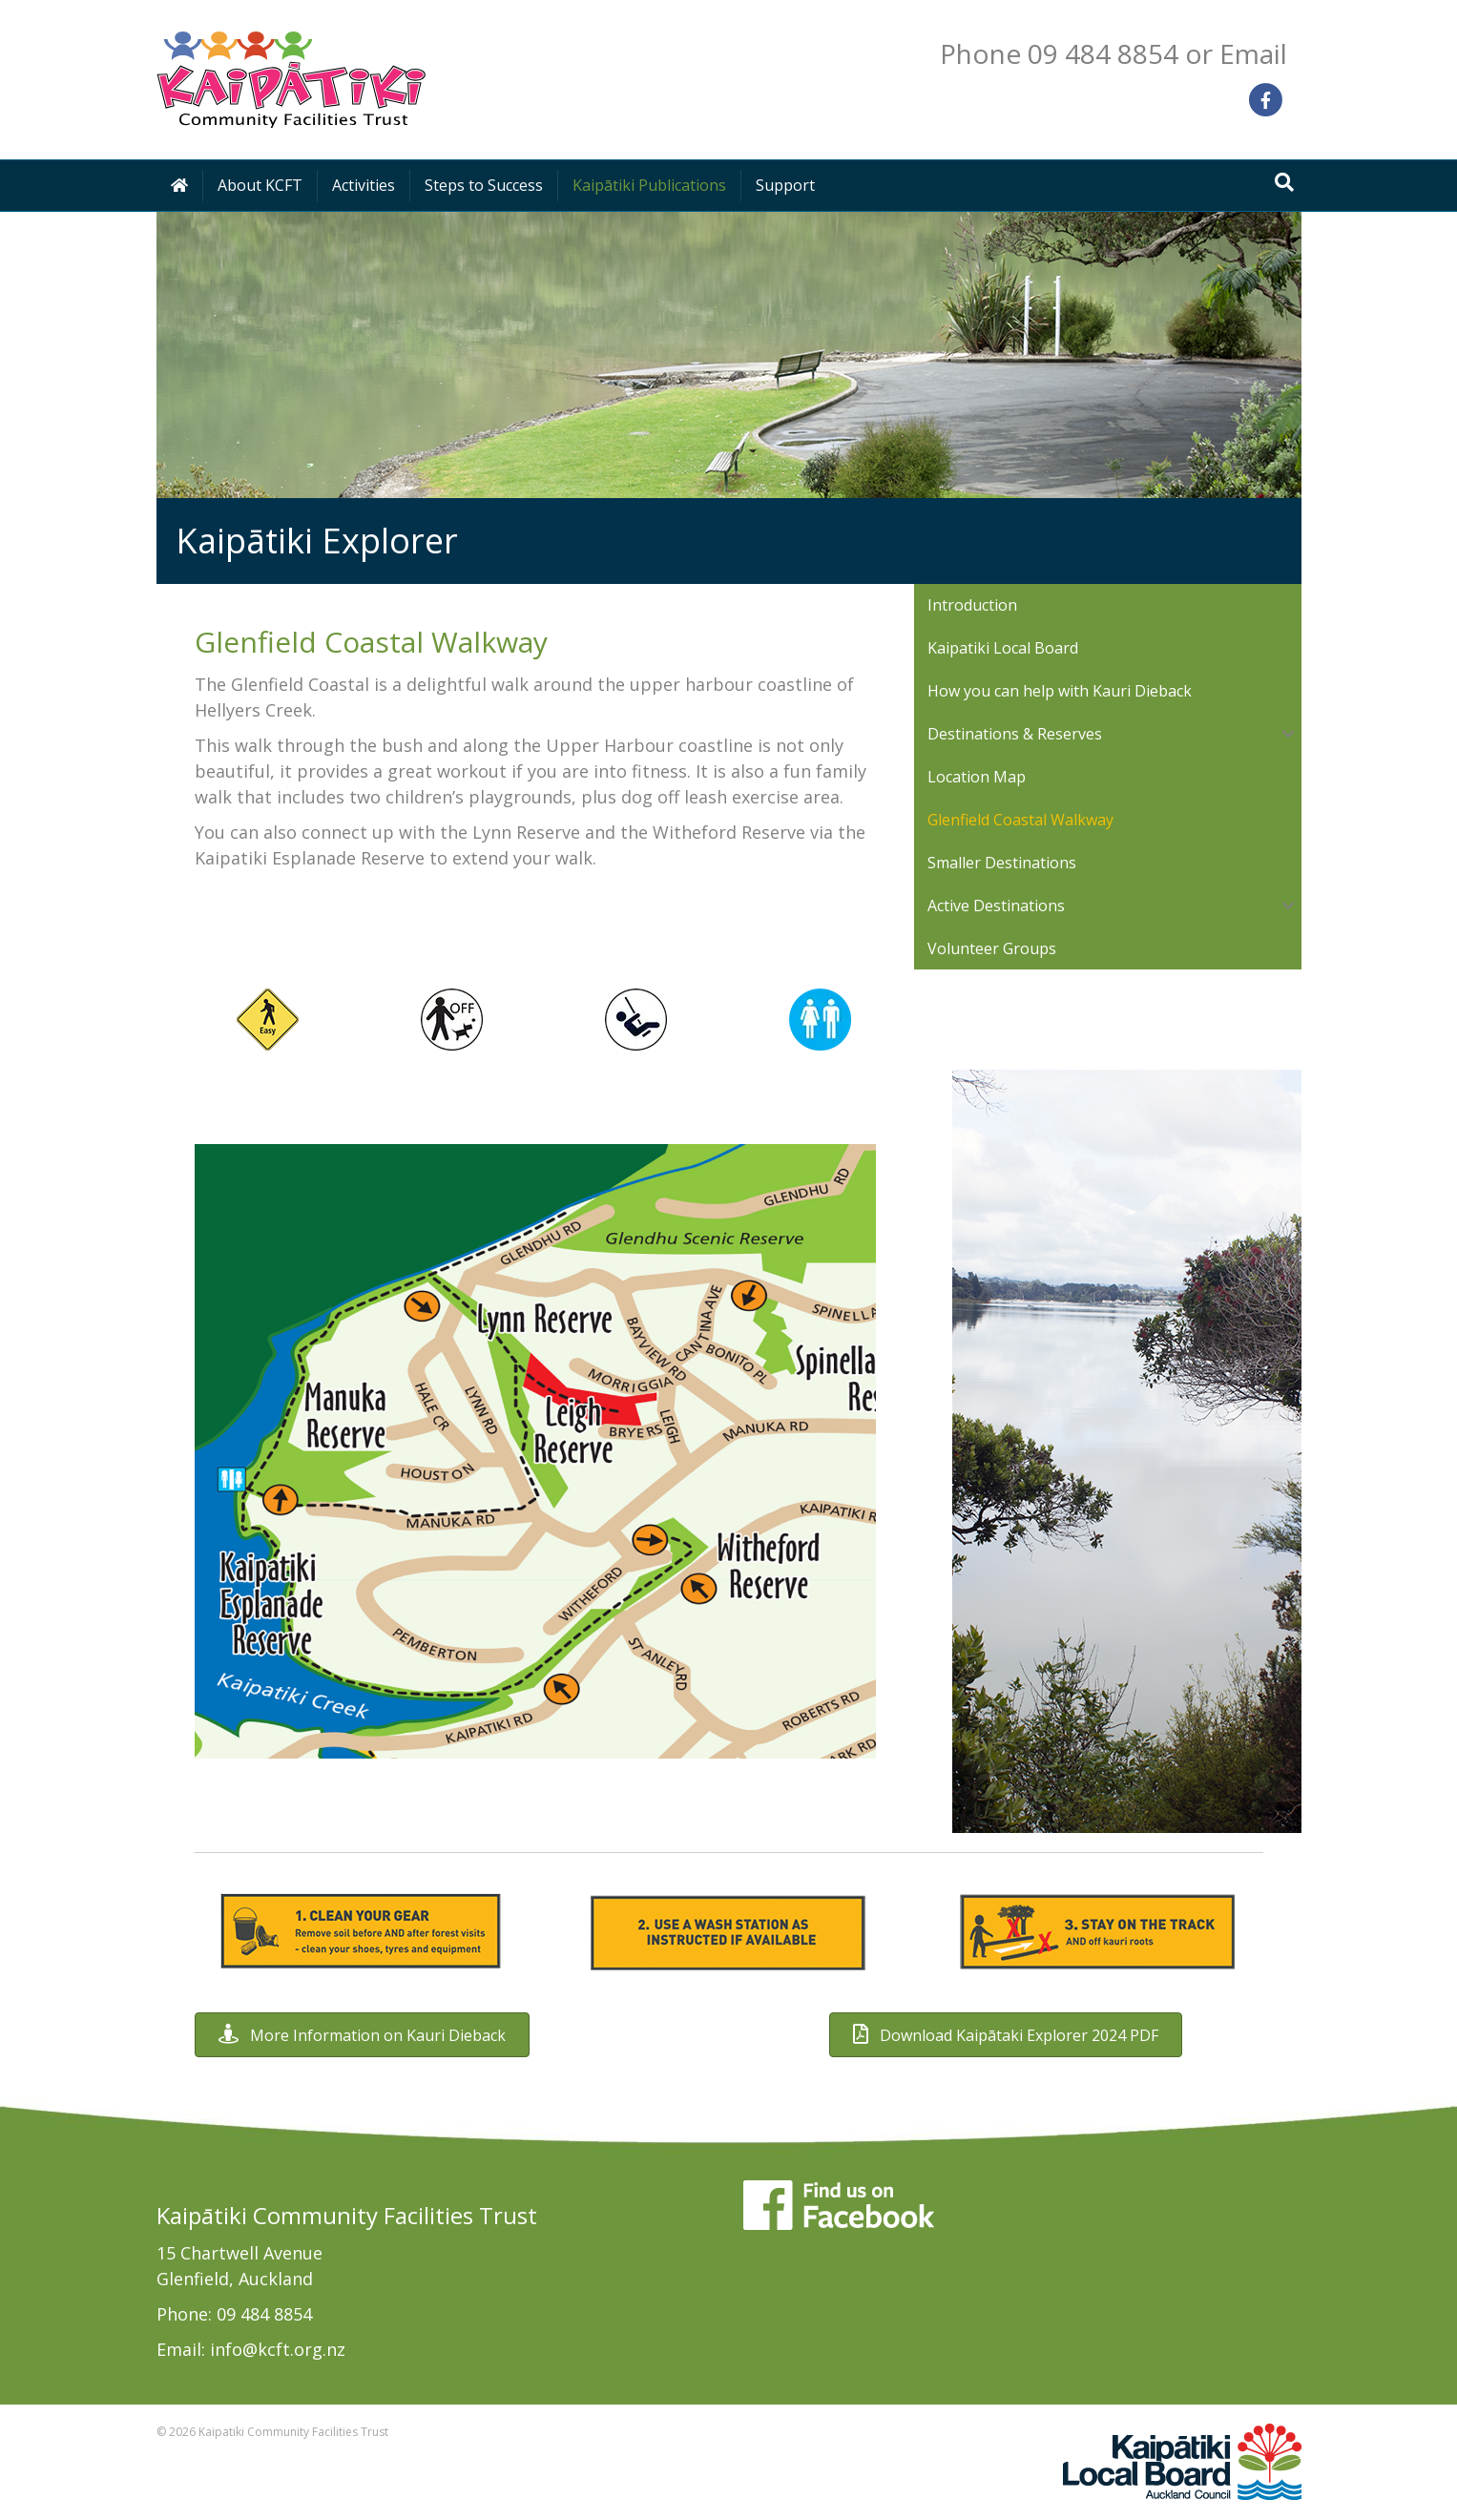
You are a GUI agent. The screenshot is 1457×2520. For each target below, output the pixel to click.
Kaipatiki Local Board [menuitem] (1002, 647)
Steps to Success (484, 185)
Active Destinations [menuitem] (996, 905)
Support (785, 185)
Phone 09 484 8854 (1059, 53)
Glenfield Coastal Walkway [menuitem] (1020, 819)
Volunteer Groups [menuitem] (991, 948)
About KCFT (260, 185)
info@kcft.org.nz (277, 2349)
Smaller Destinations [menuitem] (1001, 862)
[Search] (1284, 182)
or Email (1236, 53)
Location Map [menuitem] (976, 776)
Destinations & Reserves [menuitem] (1014, 733)
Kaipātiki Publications (649, 185)
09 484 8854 (264, 2313)
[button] (1288, 734)
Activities (363, 185)
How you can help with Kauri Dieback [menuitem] (1059, 690)
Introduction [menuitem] (972, 604)
